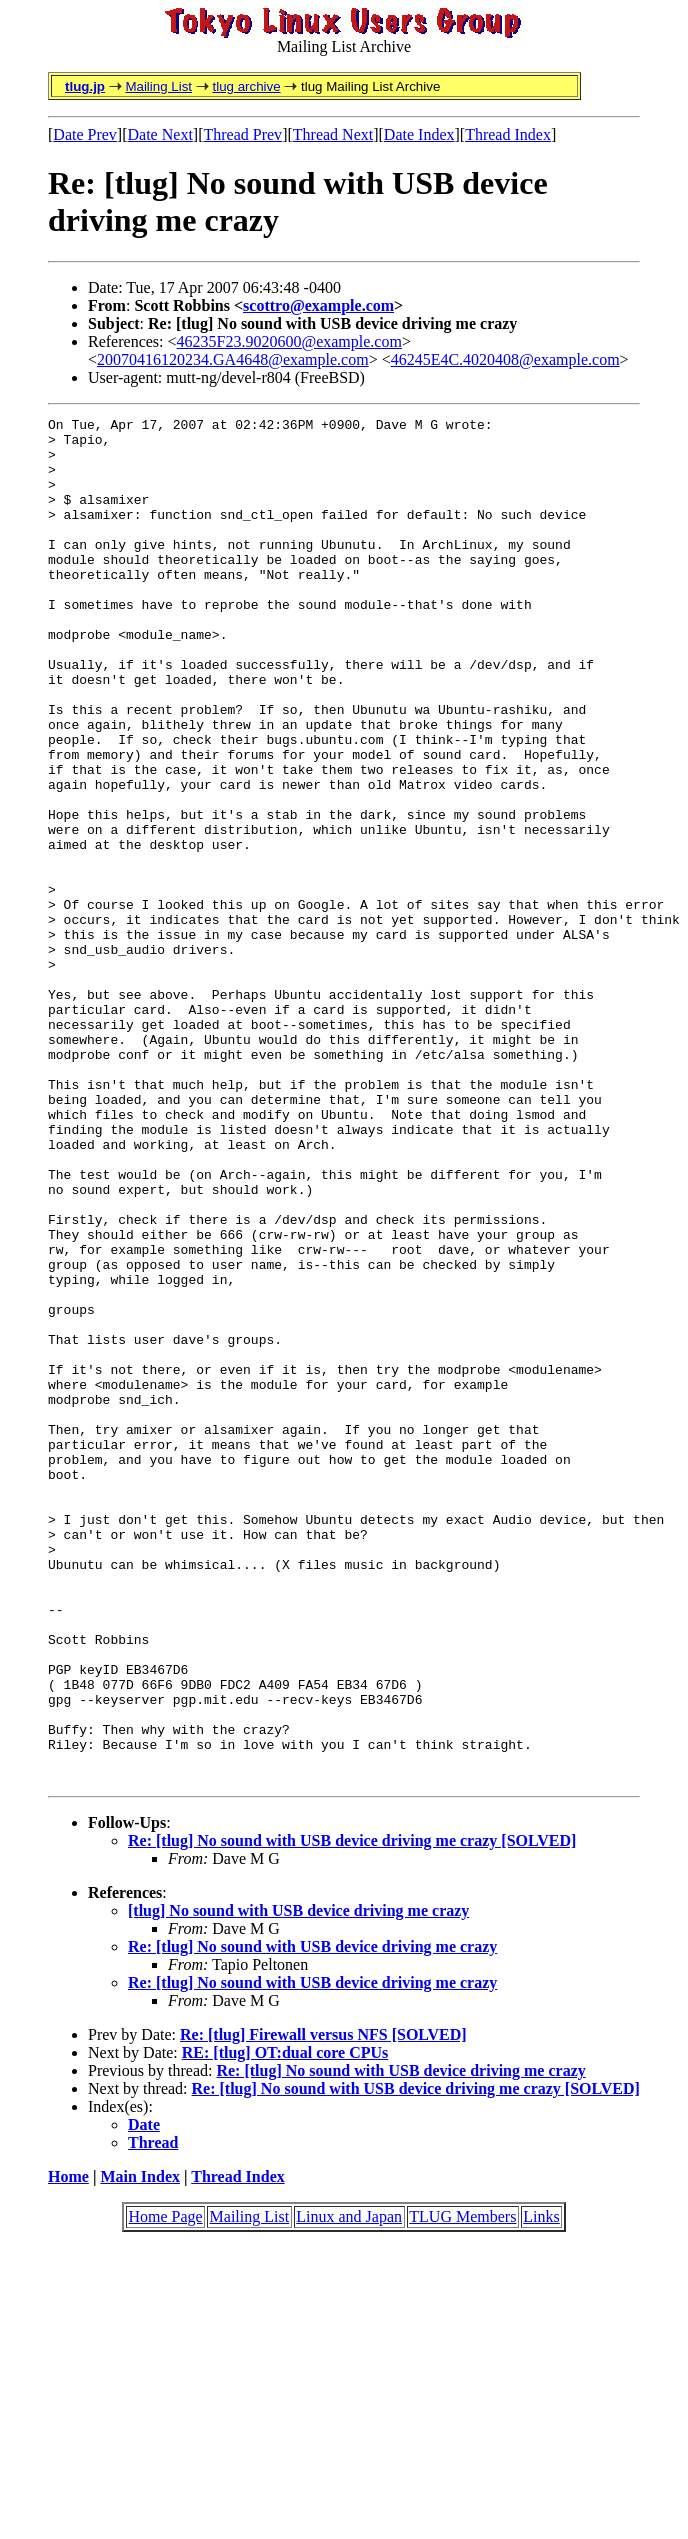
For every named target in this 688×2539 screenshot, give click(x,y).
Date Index (419, 134)
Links (541, 2489)
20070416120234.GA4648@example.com (233, 359)
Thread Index (508, 134)
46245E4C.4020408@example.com (505, 359)
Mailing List (158, 86)
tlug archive (246, 86)
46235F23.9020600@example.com (289, 341)
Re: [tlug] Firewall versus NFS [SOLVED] (323, 2307)
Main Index (140, 2449)
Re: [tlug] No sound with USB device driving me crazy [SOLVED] (352, 2113)
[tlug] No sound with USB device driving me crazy (298, 2183)
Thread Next (333, 134)
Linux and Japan (349, 2489)
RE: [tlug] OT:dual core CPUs (285, 2325)
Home (68, 2449)
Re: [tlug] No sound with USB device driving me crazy (312, 2219)
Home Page (165, 2489)
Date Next (160, 134)
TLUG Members (462, 2489)
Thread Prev (242, 134)
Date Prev (85, 134)
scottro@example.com (318, 305)
